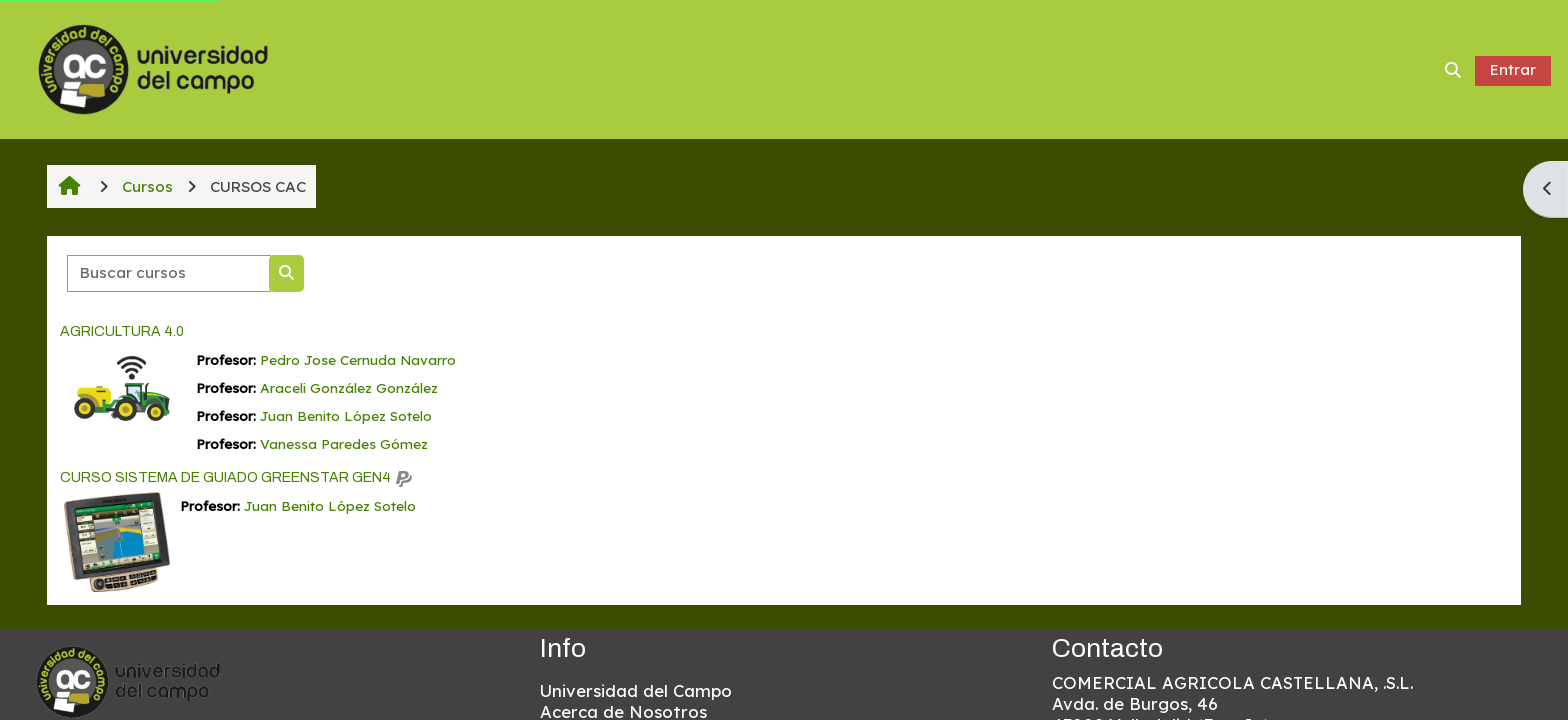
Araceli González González (349, 387)
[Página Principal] (153, 67)
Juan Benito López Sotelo (346, 415)
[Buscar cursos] (169, 273)
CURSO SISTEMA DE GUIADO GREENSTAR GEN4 (225, 477)
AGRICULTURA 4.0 (122, 331)
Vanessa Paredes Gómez (344, 443)
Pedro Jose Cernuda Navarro (358, 359)
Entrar (1513, 69)
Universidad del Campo (636, 690)
